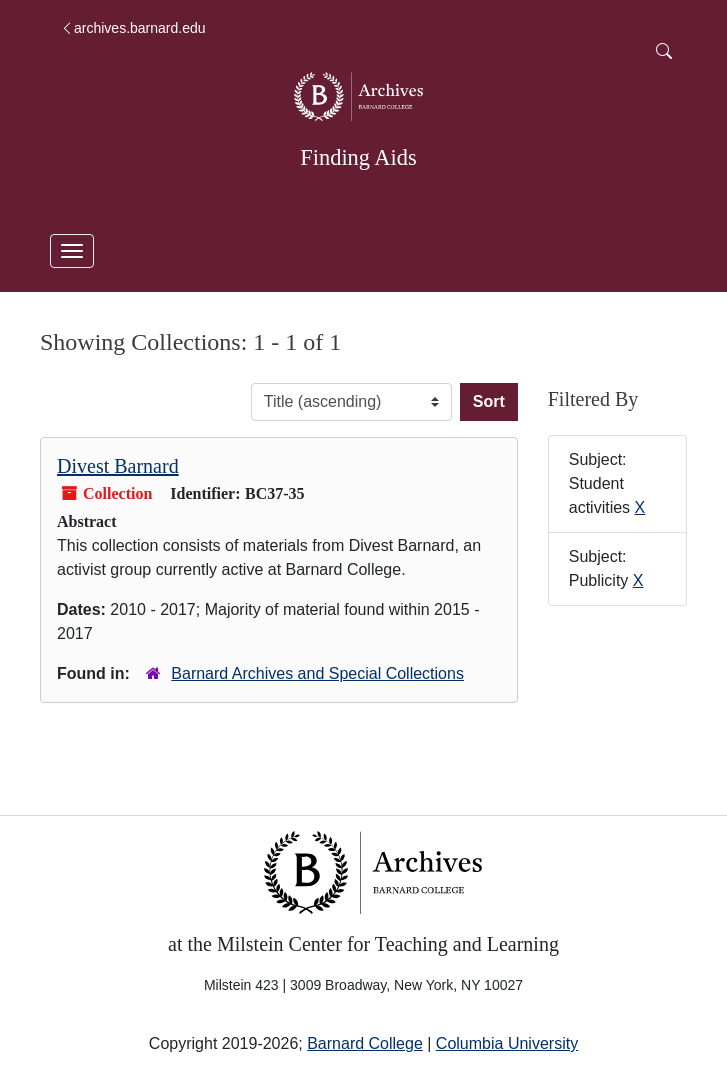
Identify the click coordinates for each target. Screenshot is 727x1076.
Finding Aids (358, 157)
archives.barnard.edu (133, 28)
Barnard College (365, 1043)
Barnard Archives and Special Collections (317, 673)
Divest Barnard (118, 466)
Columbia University (507, 1043)
